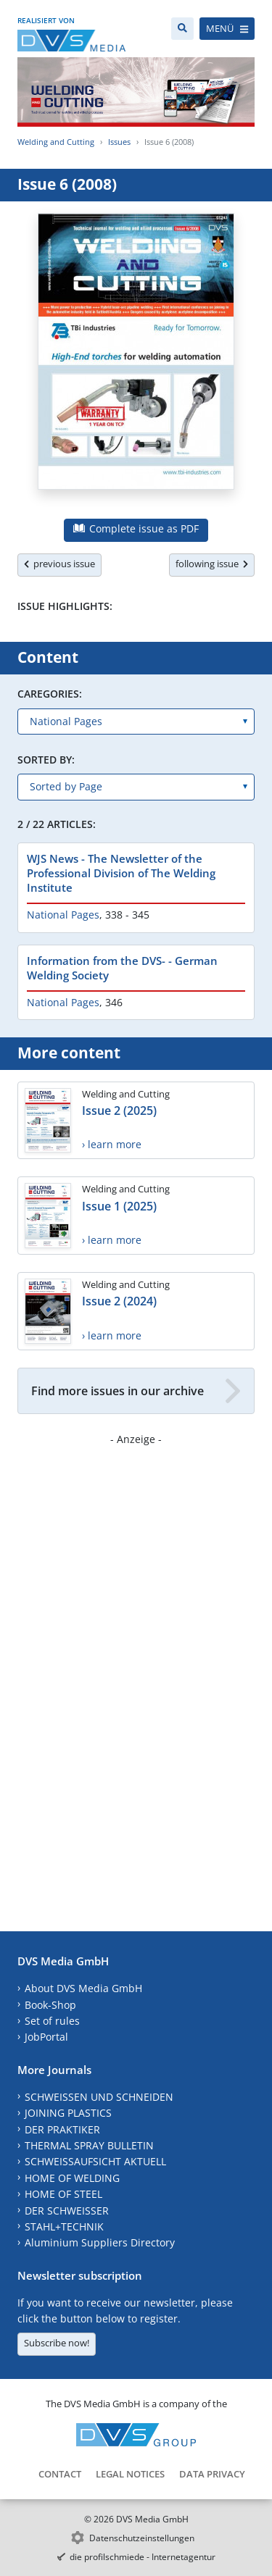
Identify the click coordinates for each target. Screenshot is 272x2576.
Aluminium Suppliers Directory (100, 2242)
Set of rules (52, 2021)
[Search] (182, 28)
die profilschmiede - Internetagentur (142, 2557)
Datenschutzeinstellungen (141, 2538)
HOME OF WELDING (72, 2178)
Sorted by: (46, 759)
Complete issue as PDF (136, 528)
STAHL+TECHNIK (64, 2226)
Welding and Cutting (55, 141)
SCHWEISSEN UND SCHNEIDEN (99, 2097)
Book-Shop (50, 2005)
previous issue (59, 563)
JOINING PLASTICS (68, 2113)
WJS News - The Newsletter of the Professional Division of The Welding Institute (121, 873)
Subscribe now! (56, 2342)
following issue (212, 563)
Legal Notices (130, 2473)
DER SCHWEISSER (67, 2210)
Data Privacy (212, 2473)
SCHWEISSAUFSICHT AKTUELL (95, 2161)
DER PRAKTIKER (62, 2129)
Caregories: (49, 694)
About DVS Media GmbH (83, 1988)
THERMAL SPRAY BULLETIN (89, 2145)
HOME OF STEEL (63, 2194)
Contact (59, 2473)
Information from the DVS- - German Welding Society (122, 967)
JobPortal (46, 2037)
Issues (119, 141)
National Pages (63, 914)
